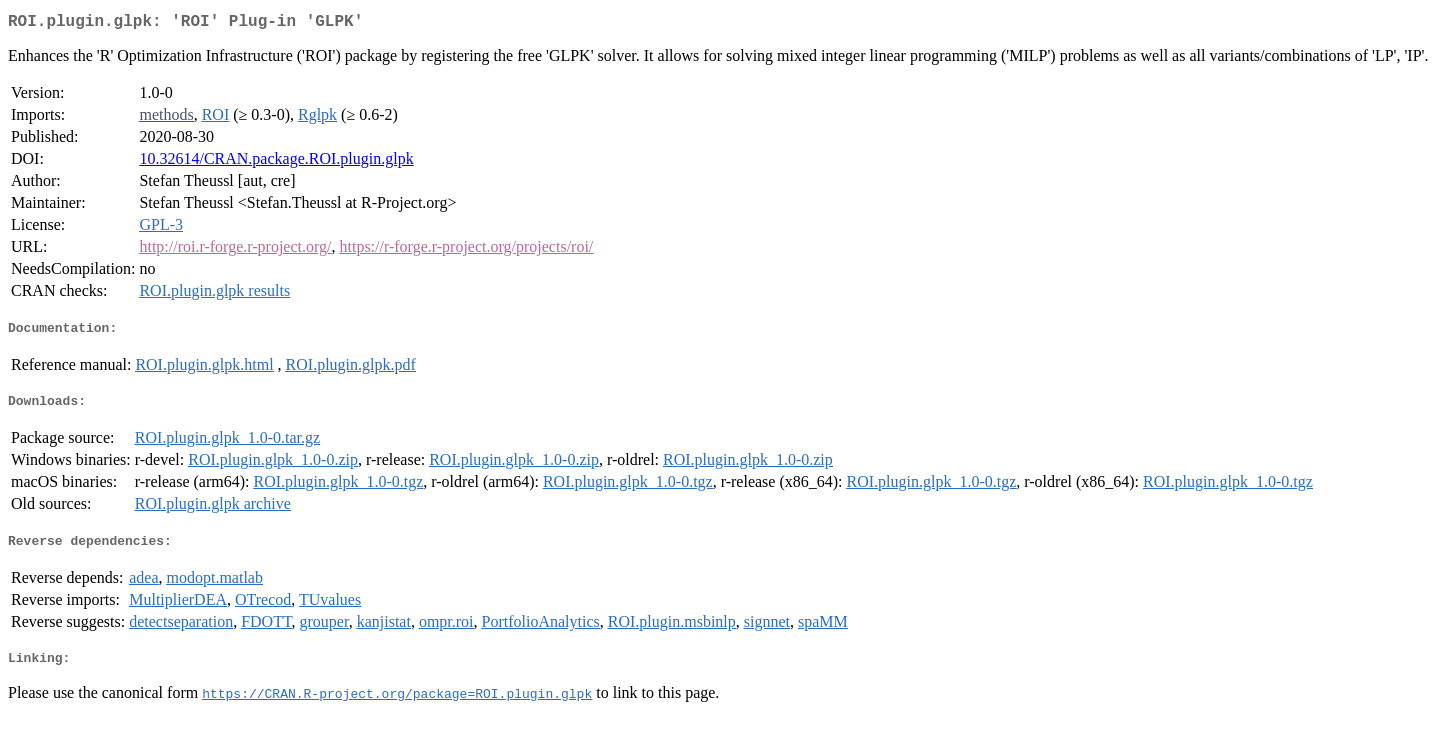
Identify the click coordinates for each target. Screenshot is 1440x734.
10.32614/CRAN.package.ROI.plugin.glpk (276, 162)
